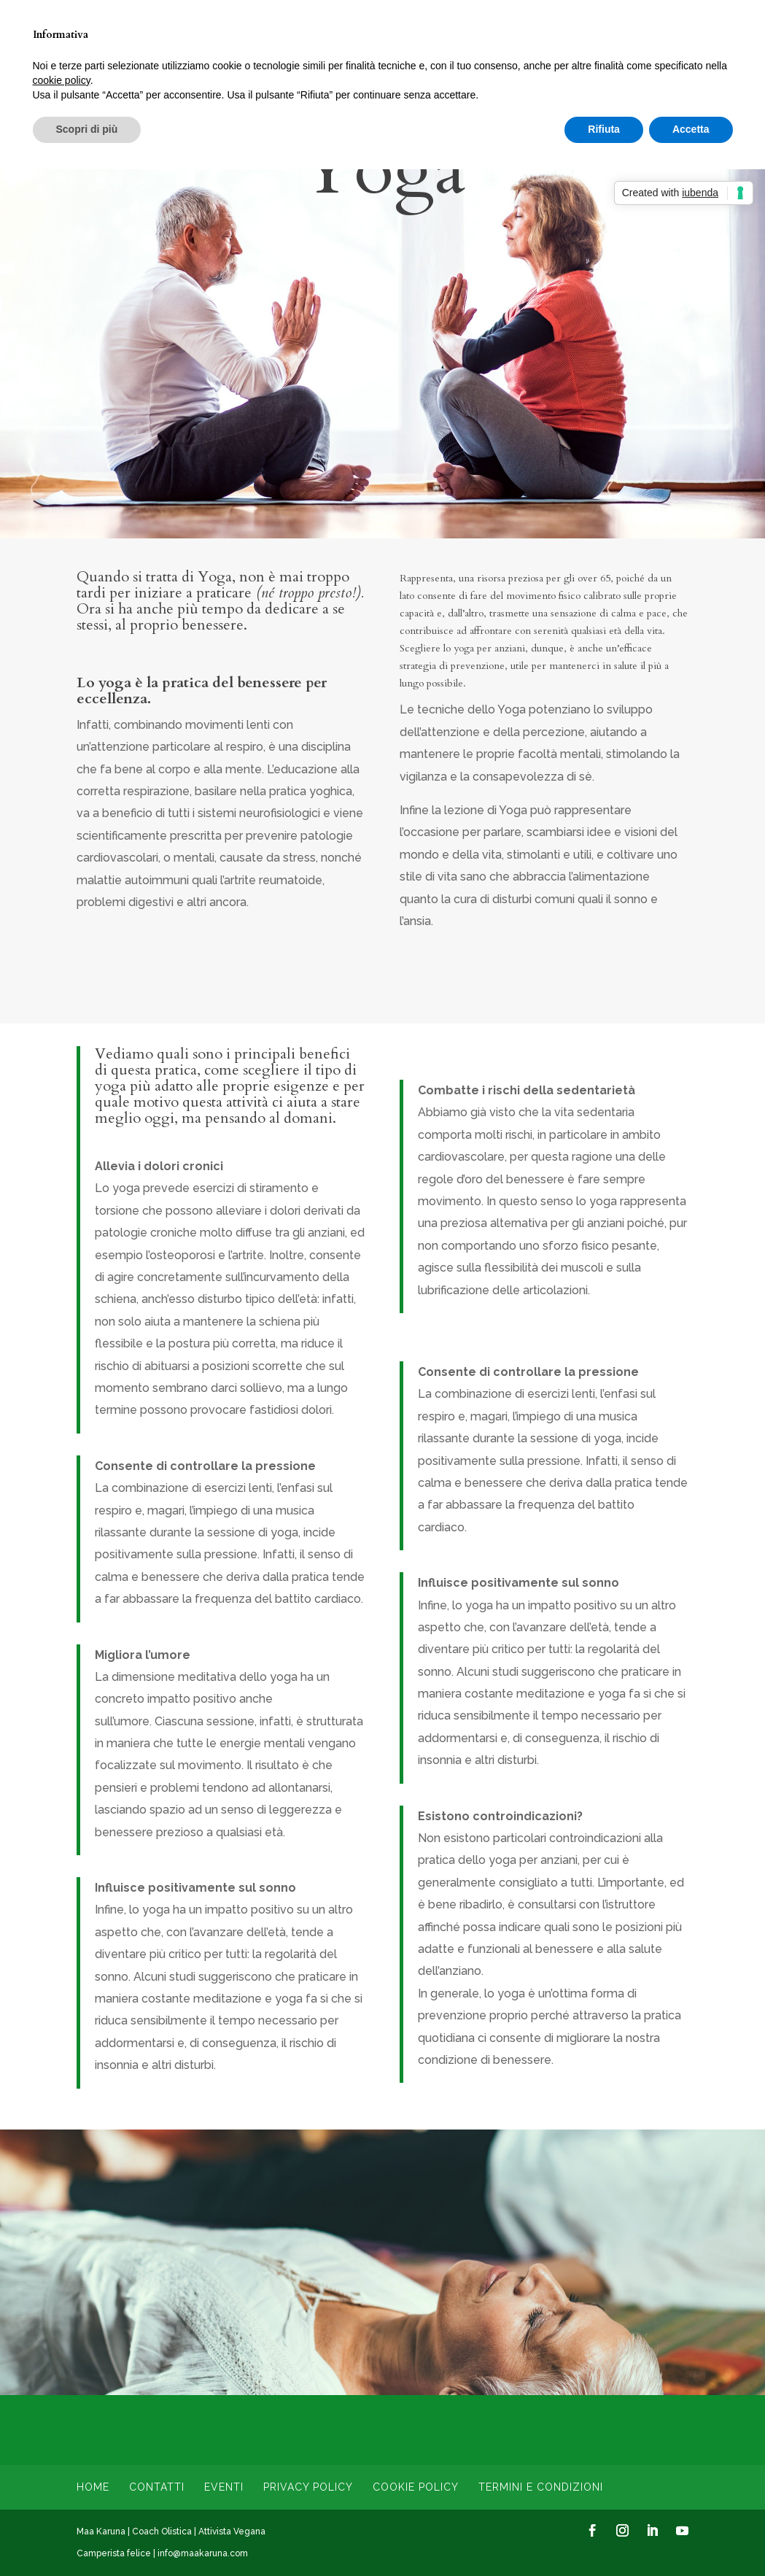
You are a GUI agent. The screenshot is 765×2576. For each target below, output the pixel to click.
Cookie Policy (416, 2487)
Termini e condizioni (540, 2487)
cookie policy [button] (61, 80)
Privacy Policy (308, 2487)
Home (93, 2487)
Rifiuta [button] (604, 129)
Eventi (224, 2487)
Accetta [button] (691, 129)
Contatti (157, 2487)
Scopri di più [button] (87, 129)
